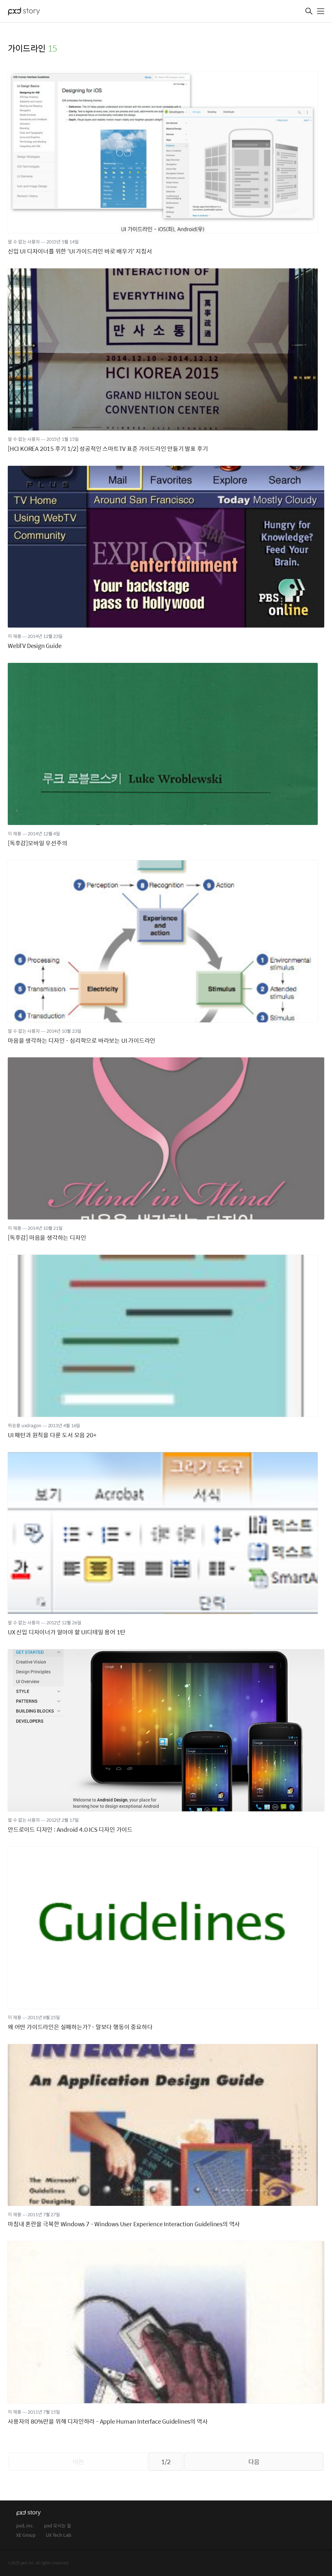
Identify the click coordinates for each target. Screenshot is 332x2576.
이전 (78, 2461)
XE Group (26, 2535)
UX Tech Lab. (59, 2535)
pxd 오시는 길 (57, 2526)
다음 (253, 2461)
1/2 (166, 2461)
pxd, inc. (25, 2526)
